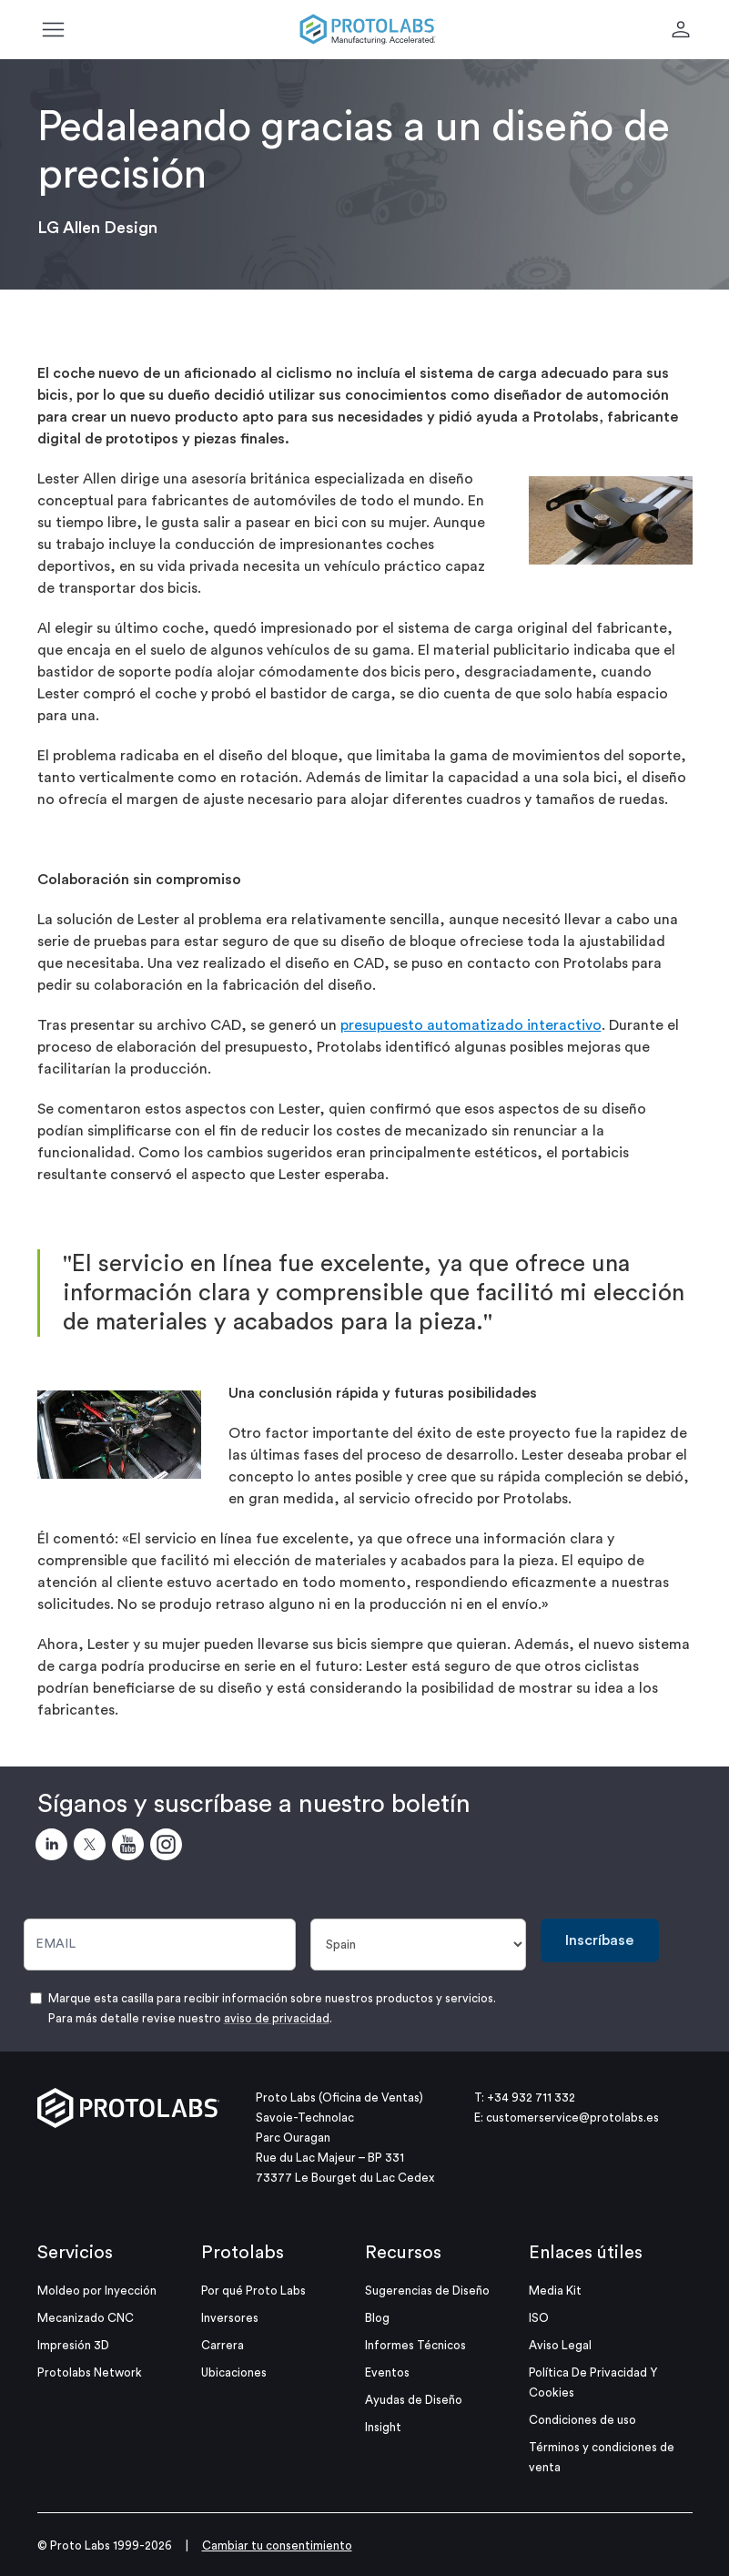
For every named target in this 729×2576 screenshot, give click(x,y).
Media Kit (555, 2290)
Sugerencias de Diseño (427, 2290)
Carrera (222, 2345)
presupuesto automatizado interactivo (471, 1025)
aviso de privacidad (276, 2018)
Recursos (403, 2253)
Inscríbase (599, 1940)
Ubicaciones (234, 2372)
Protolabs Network (89, 2372)
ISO (539, 2318)
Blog (377, 2318)
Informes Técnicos (415, 2345)
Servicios (75, 2253)
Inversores (229, 2318)
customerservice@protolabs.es (572, 2117)
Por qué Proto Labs (253, 2290)
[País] (418, 1944)
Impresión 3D (73, 2345)
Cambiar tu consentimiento (277, 2545)
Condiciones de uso (582, 2420)
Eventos (387, 2372)
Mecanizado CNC (85, 2318)
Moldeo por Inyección (97, 2290)
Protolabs (242, 2253)
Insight (383, 2427)
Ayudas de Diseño (413, 2400)
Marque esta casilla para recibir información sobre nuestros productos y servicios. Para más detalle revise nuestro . (272, 2008)
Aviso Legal (560, 2345)
